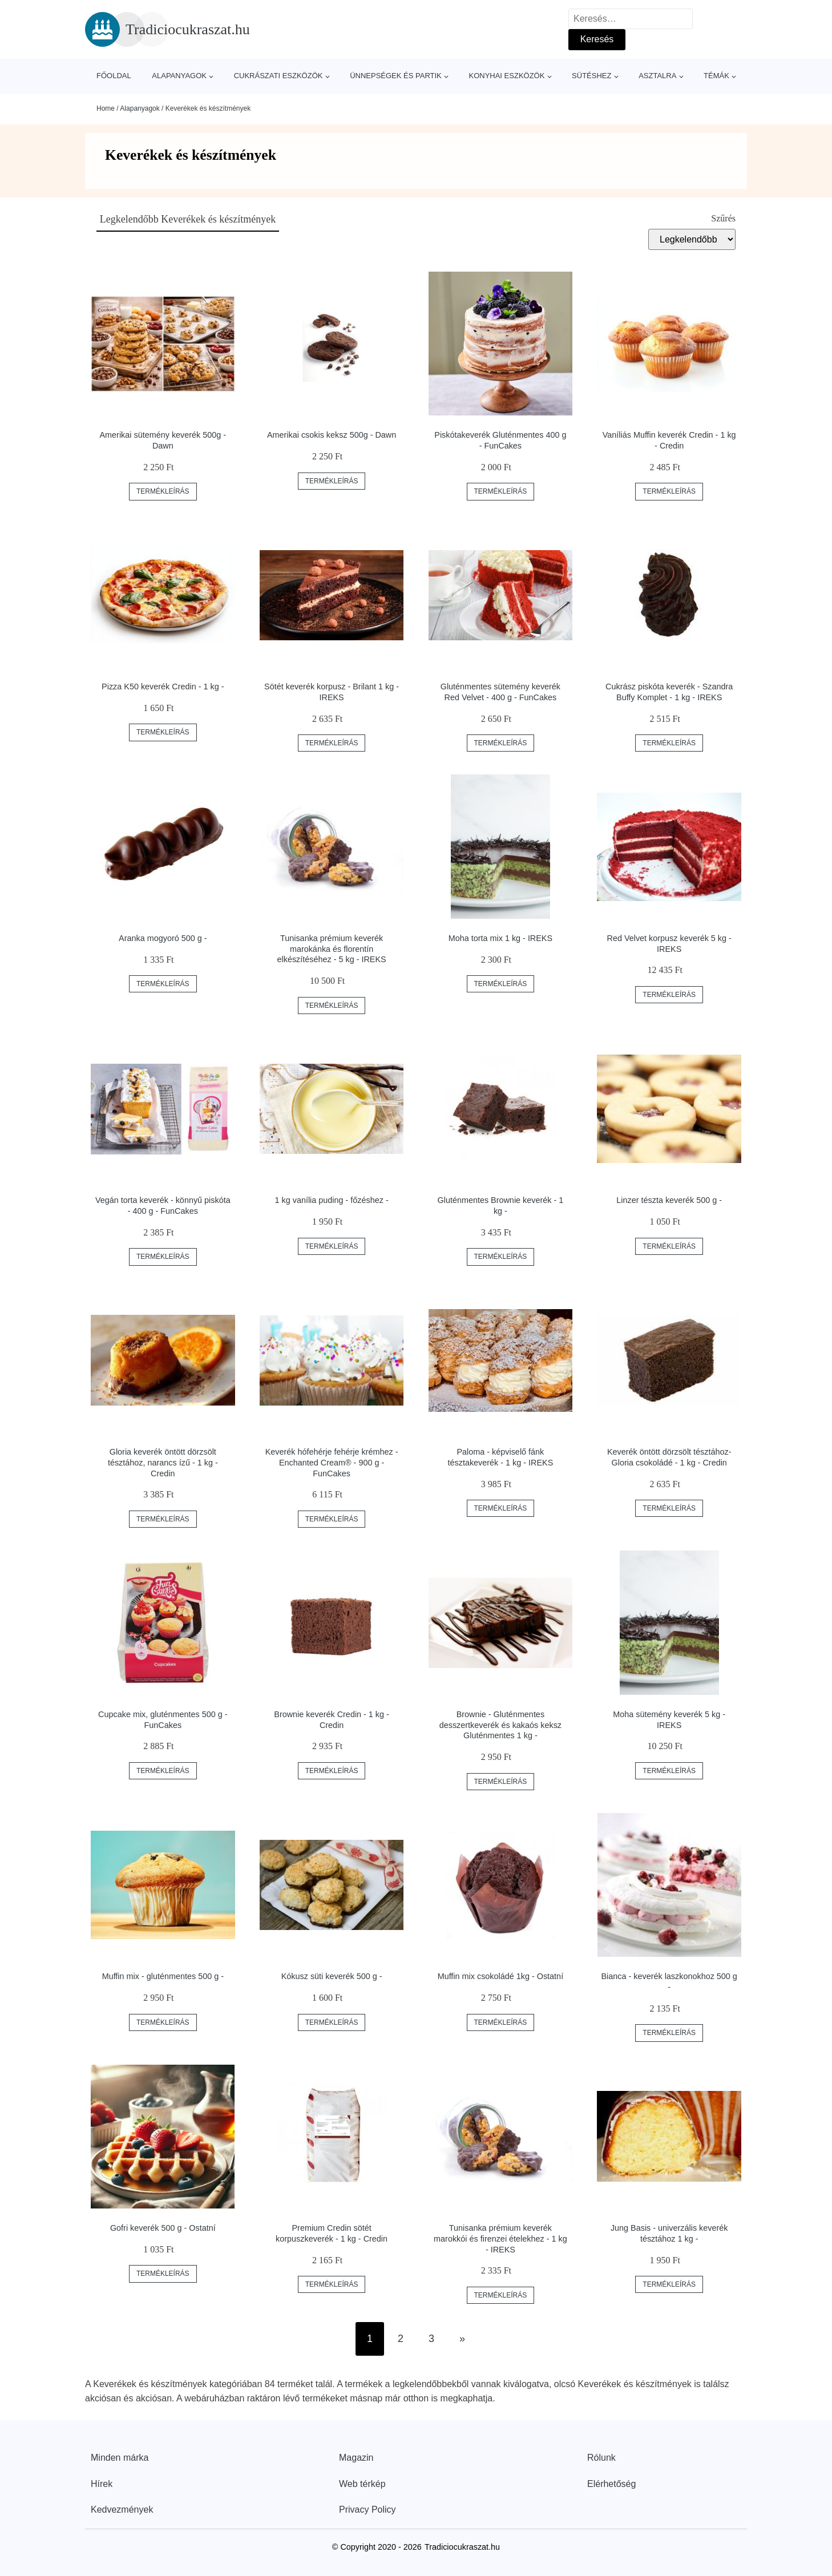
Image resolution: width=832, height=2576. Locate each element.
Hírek (101, 2484)
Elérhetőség (611, 2484)
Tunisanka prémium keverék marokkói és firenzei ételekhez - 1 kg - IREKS (500, 2238)
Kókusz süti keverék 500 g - (331, 1976)
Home (105, 108)
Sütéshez (591, 75)
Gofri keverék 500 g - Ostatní (163, 2227)
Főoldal (113, 75)
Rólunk (601, 2457)
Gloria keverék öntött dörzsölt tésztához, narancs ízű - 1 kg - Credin (163, 1462)
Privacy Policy (367, 2509)
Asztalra (657, 75)
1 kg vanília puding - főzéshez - (332, 1200)
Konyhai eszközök (506, 75)
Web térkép (362, 2484)
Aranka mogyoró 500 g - (163, 938)
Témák (716, 75)
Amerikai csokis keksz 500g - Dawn (331, 434)
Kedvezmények (122, 2509)
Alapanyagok (179, 75)
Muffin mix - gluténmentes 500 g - (163, 1976)
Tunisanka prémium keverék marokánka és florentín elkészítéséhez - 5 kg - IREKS (331, 949)
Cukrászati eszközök (278, 75)
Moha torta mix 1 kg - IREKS (500, 938)
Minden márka (119, 2457)
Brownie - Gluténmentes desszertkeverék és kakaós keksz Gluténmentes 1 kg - (500, 1725)
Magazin (356, 2457)
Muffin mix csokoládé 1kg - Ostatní (500, 1976)
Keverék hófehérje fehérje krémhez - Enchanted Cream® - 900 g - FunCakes (331, 1462)
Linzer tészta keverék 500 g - (669, 1200)
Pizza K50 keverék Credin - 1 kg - (163, 686)
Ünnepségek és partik (396, 75)
